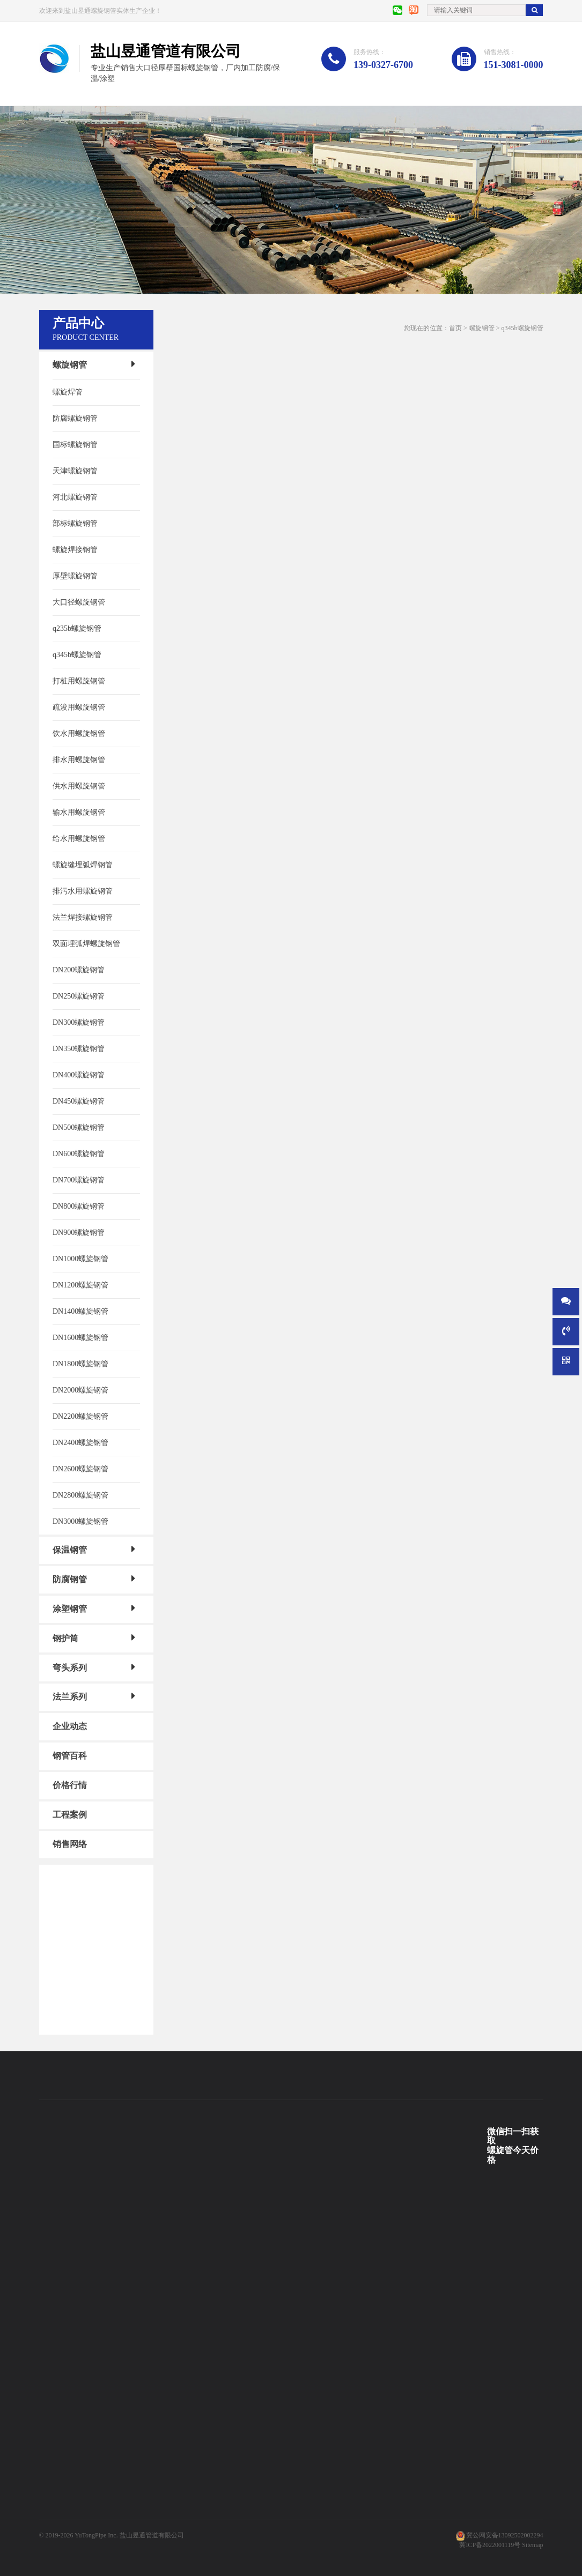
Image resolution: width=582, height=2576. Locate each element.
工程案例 (70, 1814)
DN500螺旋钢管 (79, 1127)
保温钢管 (70, 1549)
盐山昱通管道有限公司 (152, 2535)
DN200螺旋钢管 (79, 970)
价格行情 (70, 1785)
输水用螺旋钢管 (79, 812)
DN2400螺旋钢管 (80, 1443)
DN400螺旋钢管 (79, 1075)
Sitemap (532, 2545)
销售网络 (70, 1843)
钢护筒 (65, 1638)
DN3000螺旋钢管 (80, 1521)
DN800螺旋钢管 (79, 1206)
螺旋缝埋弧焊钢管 (83, 865)
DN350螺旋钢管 (79, 1049)
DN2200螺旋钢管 (80, 1416)
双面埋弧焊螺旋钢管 (86, 944)
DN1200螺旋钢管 (80, 1285)
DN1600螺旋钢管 (80, 1338)
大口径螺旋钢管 (79, 602)
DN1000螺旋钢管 (80, 1259)
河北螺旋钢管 (75, 497)
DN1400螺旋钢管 (80, 1311)
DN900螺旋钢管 (79, 1233)
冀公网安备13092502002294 (504, 2535)
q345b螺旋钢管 (77, 655)
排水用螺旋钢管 (79, 760)
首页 (455, 328)
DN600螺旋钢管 (79, 1154)
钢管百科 (70, 1755)
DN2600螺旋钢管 (80, 1469)
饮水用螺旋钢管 (79, 733)
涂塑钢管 (70, 1608)
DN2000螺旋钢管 (80, 1390)
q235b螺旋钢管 (77, 628)
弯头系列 (70, 1667)
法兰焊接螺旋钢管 (83, 917)
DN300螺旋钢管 (79, 1022)
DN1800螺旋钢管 (80, 1364)
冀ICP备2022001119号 (489, 2545)
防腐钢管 (70, 1579)
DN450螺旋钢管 (79, 1101)
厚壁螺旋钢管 (75, 576)
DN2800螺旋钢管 (80, 1495)
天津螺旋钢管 (75, 471)
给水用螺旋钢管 (79, 839)
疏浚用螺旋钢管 (79, 707)
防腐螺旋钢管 (75, 418)
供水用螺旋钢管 (79, 786)
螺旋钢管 (70, 364)
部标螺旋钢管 (75, 523)
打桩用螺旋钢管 (79, 681)
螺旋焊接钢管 (75, 550)
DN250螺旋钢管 (79, 996)
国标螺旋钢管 (75, 445)
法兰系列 (70, 1696)
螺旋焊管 (68, 392)
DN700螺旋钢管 (79, 1180)
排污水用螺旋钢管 (83, 891)
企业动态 (70, 1726)
